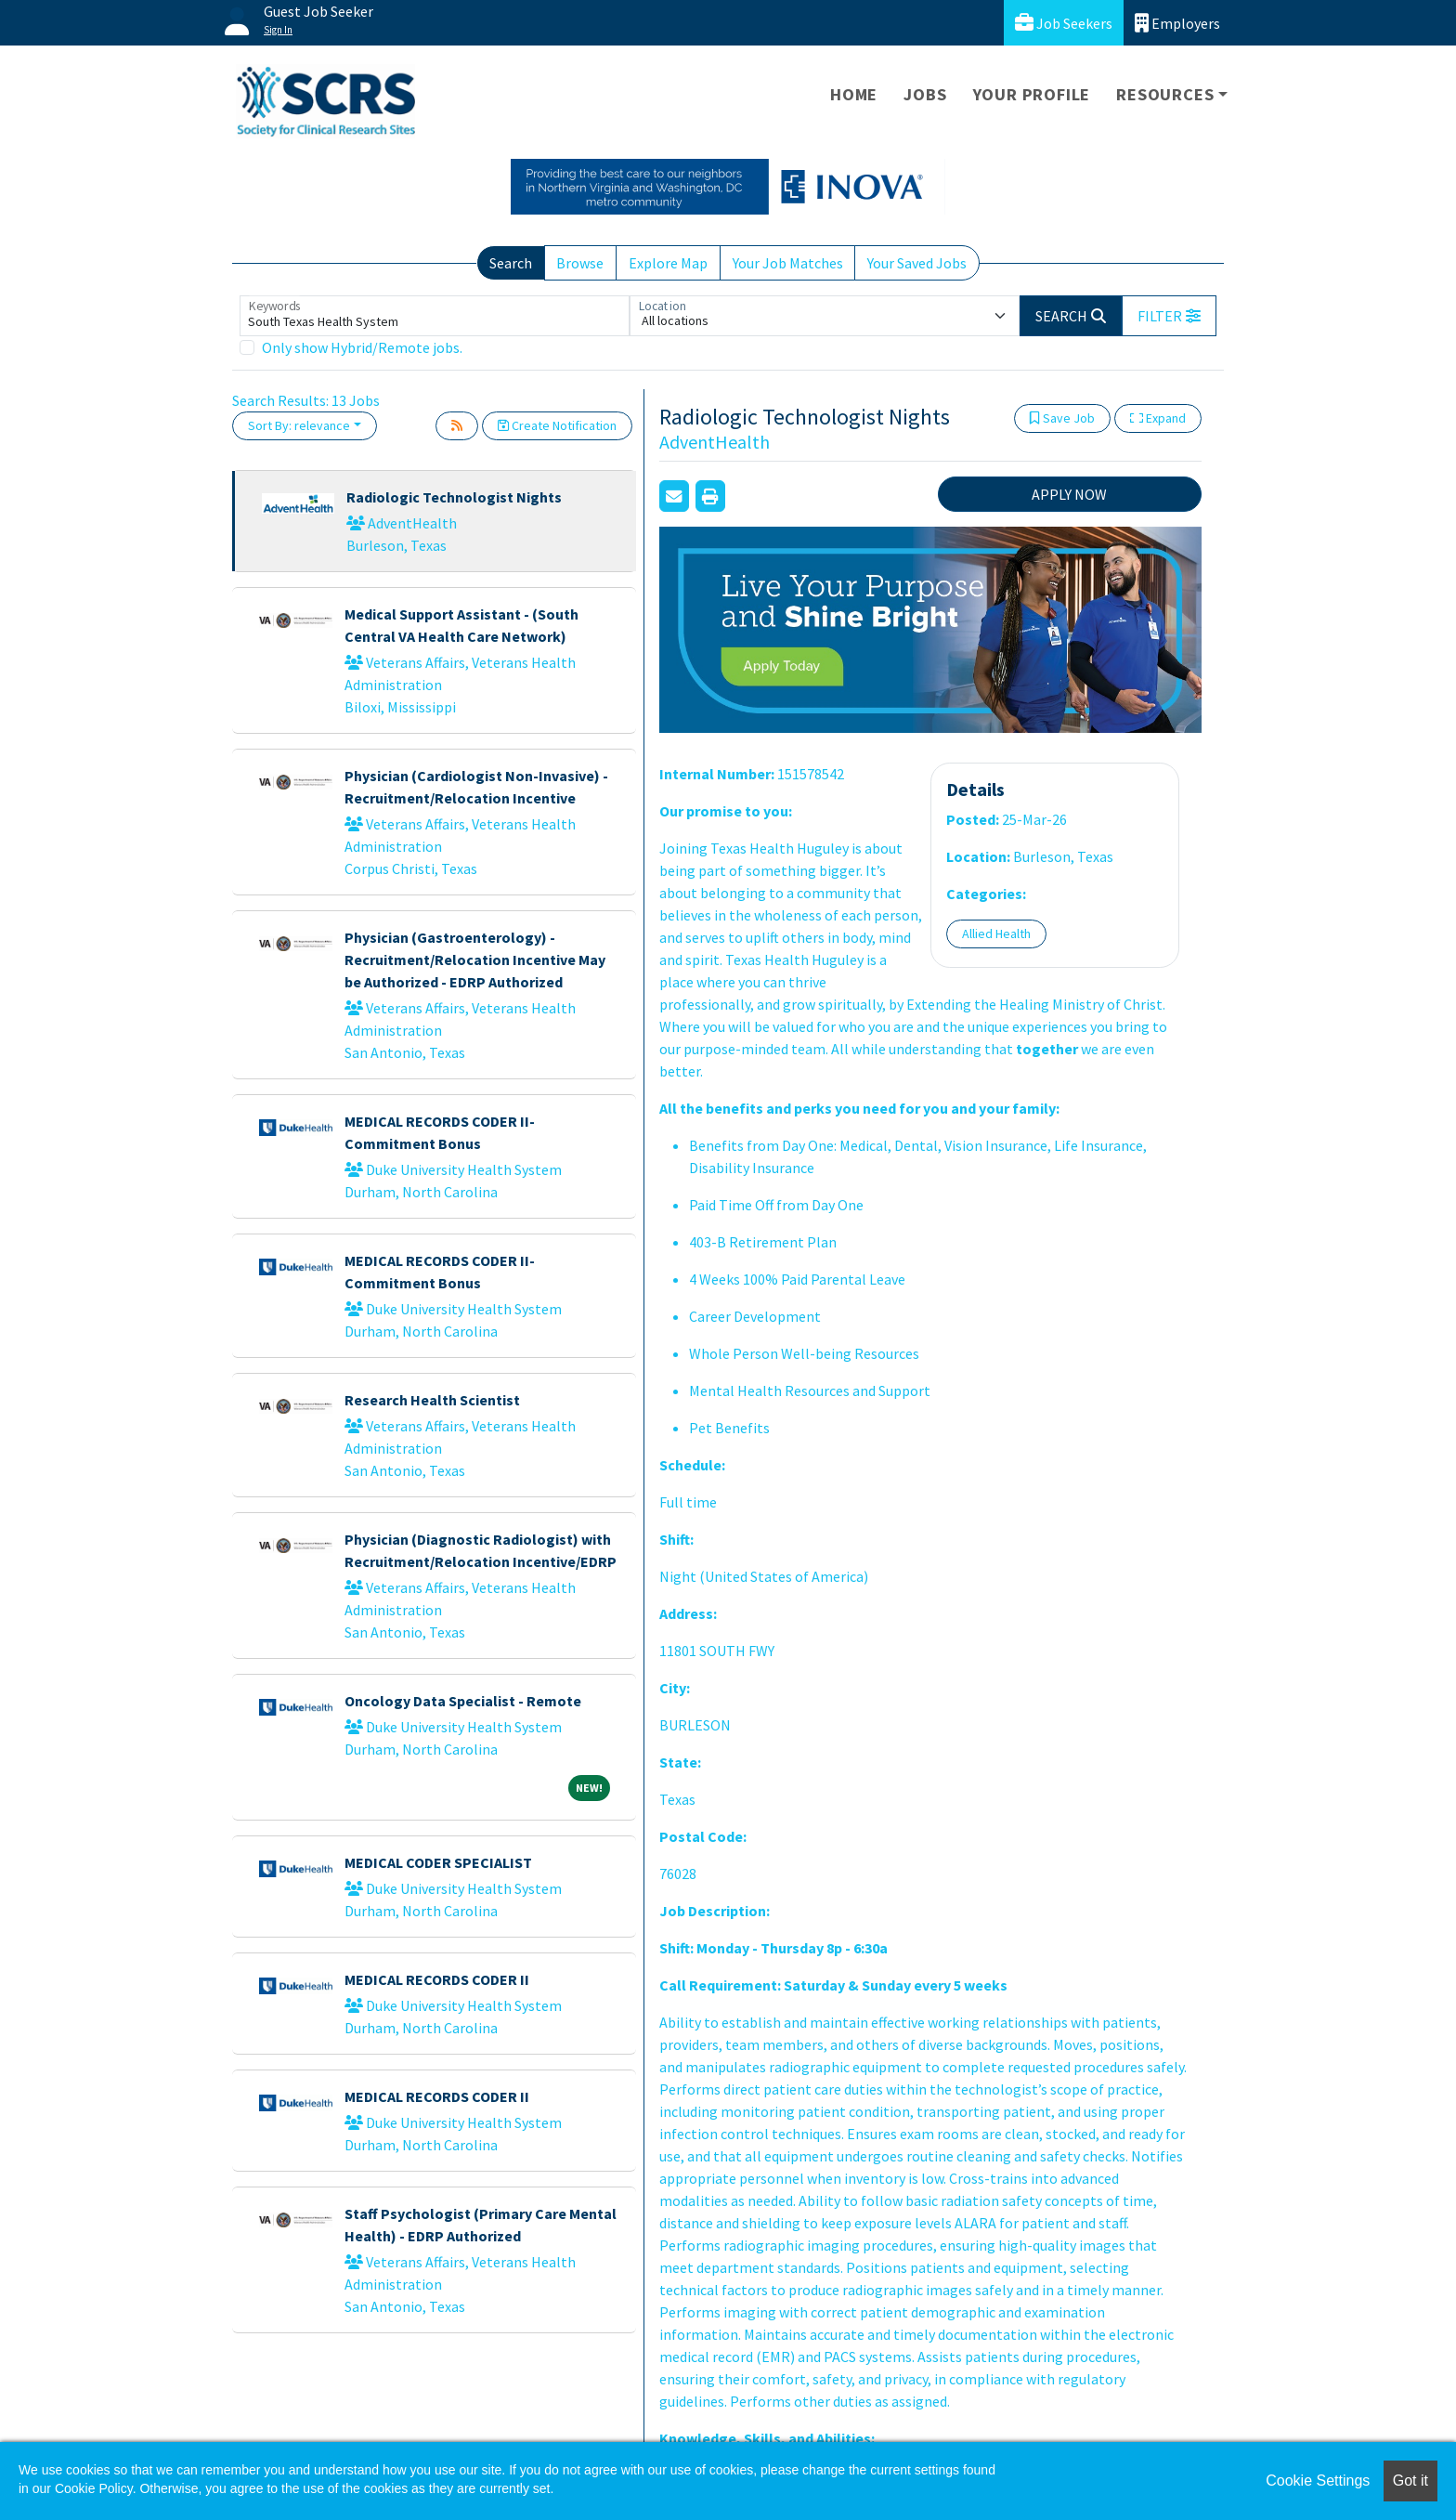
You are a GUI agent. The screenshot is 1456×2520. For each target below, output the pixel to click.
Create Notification (557, 425)
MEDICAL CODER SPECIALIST (438, 1862)
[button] (1169, 315)
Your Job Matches (788, 263)
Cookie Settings (1318, 2480)
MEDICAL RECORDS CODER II (436, 1979)
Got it (1410, 2480)
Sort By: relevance (299, 425)
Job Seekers (1063, 22)
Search (510, 263)
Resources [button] (1165, 94)
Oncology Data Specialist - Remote (462, 1700)
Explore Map (668, 263)
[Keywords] (435, 315)
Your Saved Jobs (917, 263)
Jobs (925, 94)
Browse (580, 263)
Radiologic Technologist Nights (454, 497)
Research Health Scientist (432, 1400)
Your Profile (1032, 94)
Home (854, 94)
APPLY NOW (1069, 494)
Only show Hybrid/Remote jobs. (362, 347)
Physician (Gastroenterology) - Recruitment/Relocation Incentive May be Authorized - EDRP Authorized (474, 959)
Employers (1177, 22)
